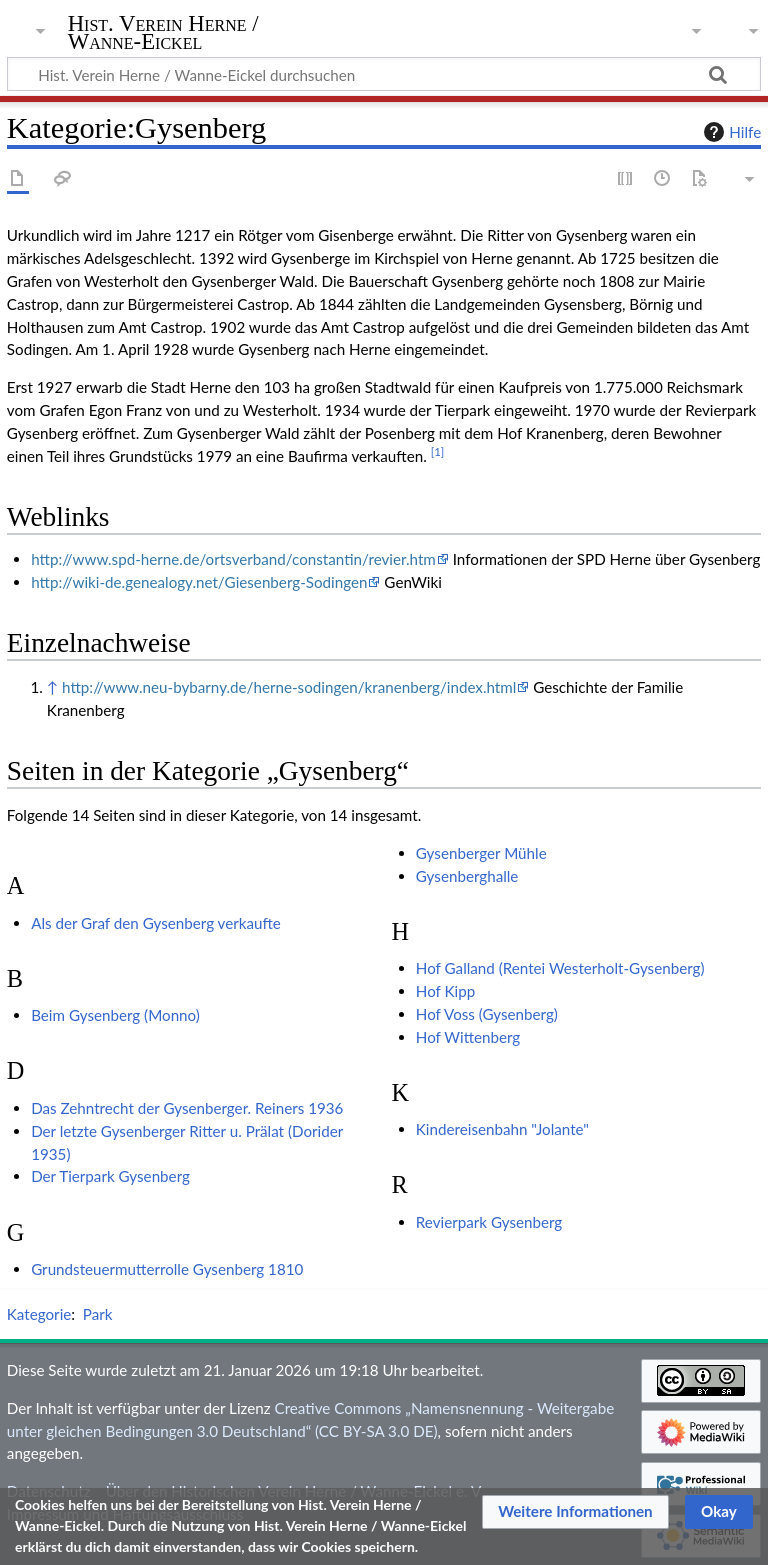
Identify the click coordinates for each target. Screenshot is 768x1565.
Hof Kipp (445, 991)
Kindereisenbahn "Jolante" (502, 1129)
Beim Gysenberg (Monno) (115, 1015)
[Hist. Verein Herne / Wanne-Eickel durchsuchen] (384, 74)
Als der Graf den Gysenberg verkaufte (156, 923)
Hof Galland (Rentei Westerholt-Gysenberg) (560, 968)
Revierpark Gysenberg (489, 1222)
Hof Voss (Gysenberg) (487, 1014)
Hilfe (730, 132)
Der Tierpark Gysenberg (110, 1176)
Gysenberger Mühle (481, 853)
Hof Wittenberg (468, 1037)
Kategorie (39, 1314)
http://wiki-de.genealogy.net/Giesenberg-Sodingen (199, 582)
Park (98, 1314)
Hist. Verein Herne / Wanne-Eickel (163, 33)
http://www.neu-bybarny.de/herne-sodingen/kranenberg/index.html (289, 687)
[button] (575, 1512)
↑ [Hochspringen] (52, 687)
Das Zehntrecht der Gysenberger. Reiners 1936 (187, 1108)
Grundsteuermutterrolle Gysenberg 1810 (167, 1269)
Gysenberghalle (467, 876)
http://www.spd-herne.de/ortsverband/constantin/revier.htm (233, 559)
